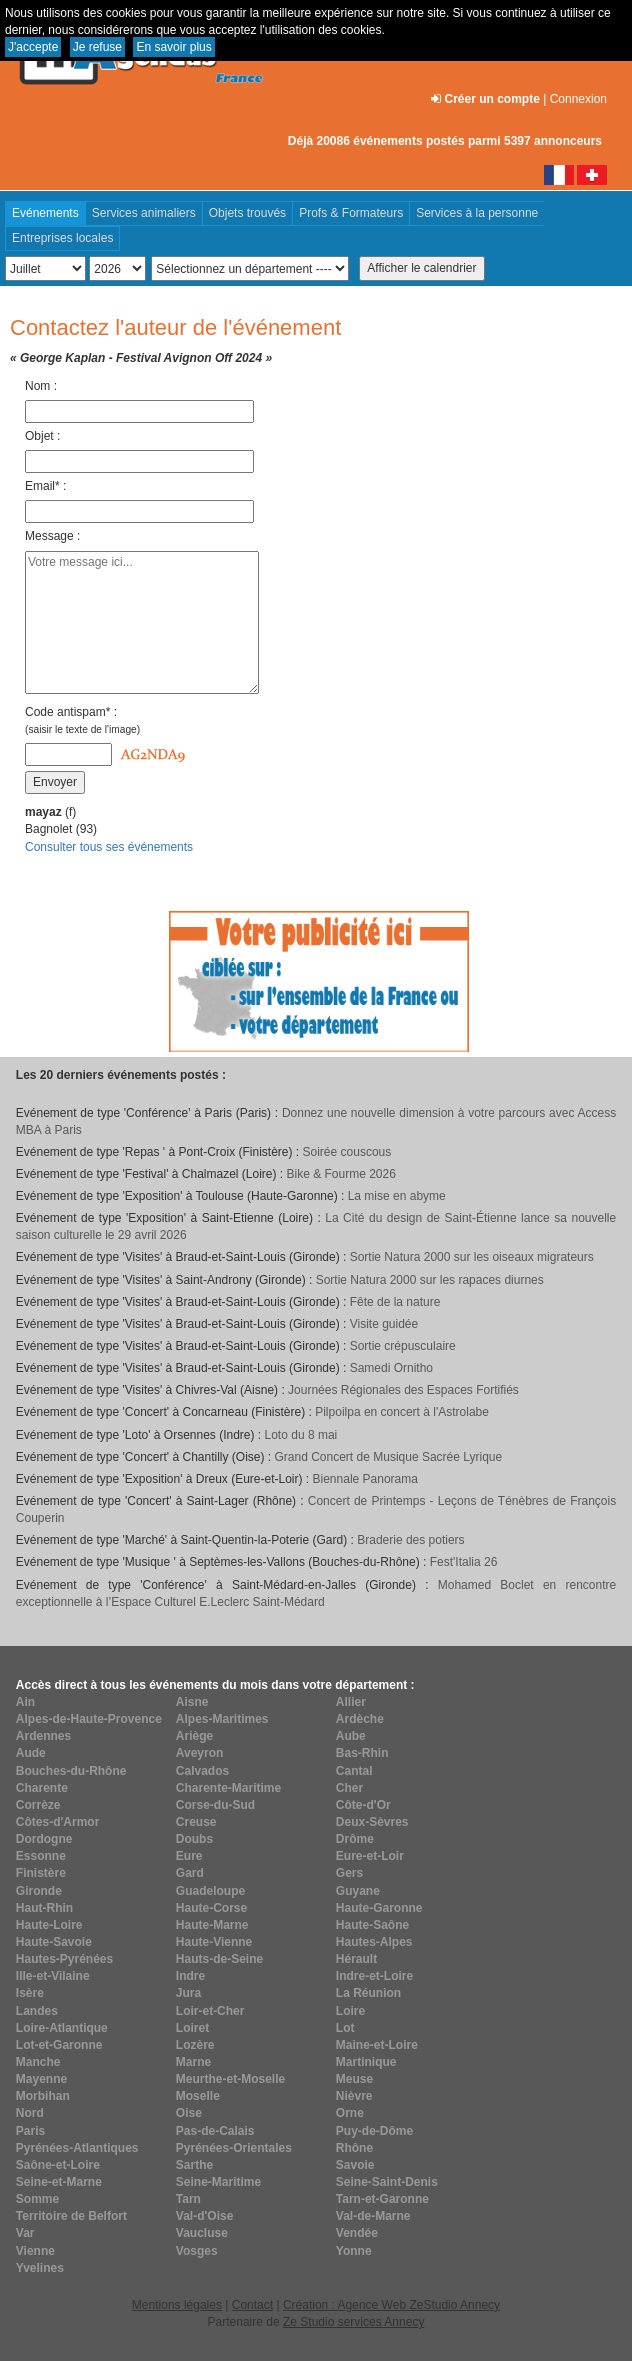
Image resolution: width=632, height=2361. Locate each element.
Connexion (578, 99)
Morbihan (43, 2096)
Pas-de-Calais (215, 2131)
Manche (38, 2062)
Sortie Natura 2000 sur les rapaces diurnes (430, 1280)
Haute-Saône (372, 1925)
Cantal (354, 1771)
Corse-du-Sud (215, 1805)
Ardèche (360, 1719)
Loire (350, 2011)
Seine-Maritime (218, 2182)
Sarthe (194, 2165)
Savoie (355, 2165)
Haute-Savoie (54, 1942)
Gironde (39, 1891)
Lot (345, 2028)
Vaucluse (202, 2233)
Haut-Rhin (44, 1908)
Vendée (357, 2233)
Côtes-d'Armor (58, 1822)
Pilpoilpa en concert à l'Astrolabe (402, 1412)
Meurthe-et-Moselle (230, 2079)
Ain (25, 1702)
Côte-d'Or (363, 1805)
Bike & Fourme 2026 (341, 1174)
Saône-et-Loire (58, 2165)
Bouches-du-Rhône (71, 1771)
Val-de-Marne (373, 2216)
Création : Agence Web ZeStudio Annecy (391, 2305)
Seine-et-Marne (59, 2182)
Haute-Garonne (379, 1908)
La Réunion (368, 1993)
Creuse (196, 1822)
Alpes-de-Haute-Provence (89, 1719)
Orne (350, 2113)
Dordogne (44, 1839)
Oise (189, 2113)
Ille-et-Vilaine (53, 1976)
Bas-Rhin (362, 1753)
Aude (31, 1753)
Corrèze (38, 1805)
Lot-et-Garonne (59, 2045)
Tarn (188, 2199)
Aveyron (200, 1753)
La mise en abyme (397, 1196)
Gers (349, 1873)
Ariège (194, 1736)
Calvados (202, 1771)
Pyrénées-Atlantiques (77, 2148)
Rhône (354, 2148)
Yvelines (40, 2268)
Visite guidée (384, 1324)
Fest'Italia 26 (464, 1562)
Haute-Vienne (214, 1942)
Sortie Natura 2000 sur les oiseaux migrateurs (472, 1257)
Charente (42, 1788)
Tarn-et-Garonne (382, 2199)
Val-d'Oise (205, 2216)
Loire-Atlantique (62, 2028)
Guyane (358, 1891)
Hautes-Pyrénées (64, 1959)
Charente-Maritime (228, 1788)
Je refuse (97, 47)
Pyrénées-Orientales (234, 2148)
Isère (30, 1993)
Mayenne (41, 2079)
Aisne (192, 1702)
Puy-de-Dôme (374, 2131)
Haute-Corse (211, 1908)
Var (25, 2233)
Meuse (354, 2079)
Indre (190, 1976)
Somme (37, 2199)
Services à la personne (477, 213)
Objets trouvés (247, 213)
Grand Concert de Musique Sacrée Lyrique (389, 1457)
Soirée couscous (347, 1152)
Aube (351, 1736)
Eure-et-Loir (370, 1856)
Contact (252, 2305)
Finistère (41, 1873)
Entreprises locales (62, 238)
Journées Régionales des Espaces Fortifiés (403, 1390)
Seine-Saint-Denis (387, 2182)
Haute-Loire (49, 1925)
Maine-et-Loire (377, 2045)
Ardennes (43, 1736)
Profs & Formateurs (351, 213)
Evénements (45, 213)
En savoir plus (173, 47)
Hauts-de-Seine (219, 1959)
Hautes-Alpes (374, 1942)
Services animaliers (144, 213)
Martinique (366, 2062)
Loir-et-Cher (210, 2011)
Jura (188, 1993)
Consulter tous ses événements (109, 847)
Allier (351, 1702)
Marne (193, 2062)
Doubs (194, 1839)
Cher (349, 1788)
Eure (189, 1856)
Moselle (198, 2096)
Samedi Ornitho (391, 1368)
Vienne (35, 2251)
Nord (30, 2113)
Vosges (197, 2251)
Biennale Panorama (365, 1479)
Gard (190, 1873)
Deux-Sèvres (372, 1822)
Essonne (41, 1856)
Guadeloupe (210, 1891)
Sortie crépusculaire (403, 1346)
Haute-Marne (212, 1925)
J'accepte (33, 47)
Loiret (192, 2028)
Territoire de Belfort (71, 2216)
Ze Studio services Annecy (353, 2322)
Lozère (195, 2045)
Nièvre (354, 2096)
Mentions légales (177, 2305)
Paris (30, 2131)
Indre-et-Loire (374, 1976)
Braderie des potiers (410, 1540)
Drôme (355, 1839)
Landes (37, 2011)
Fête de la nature (395, 1302)
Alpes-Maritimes (222, 1719)
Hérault (356, 1959)
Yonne (354, 2251)
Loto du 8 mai (301, 1435)
